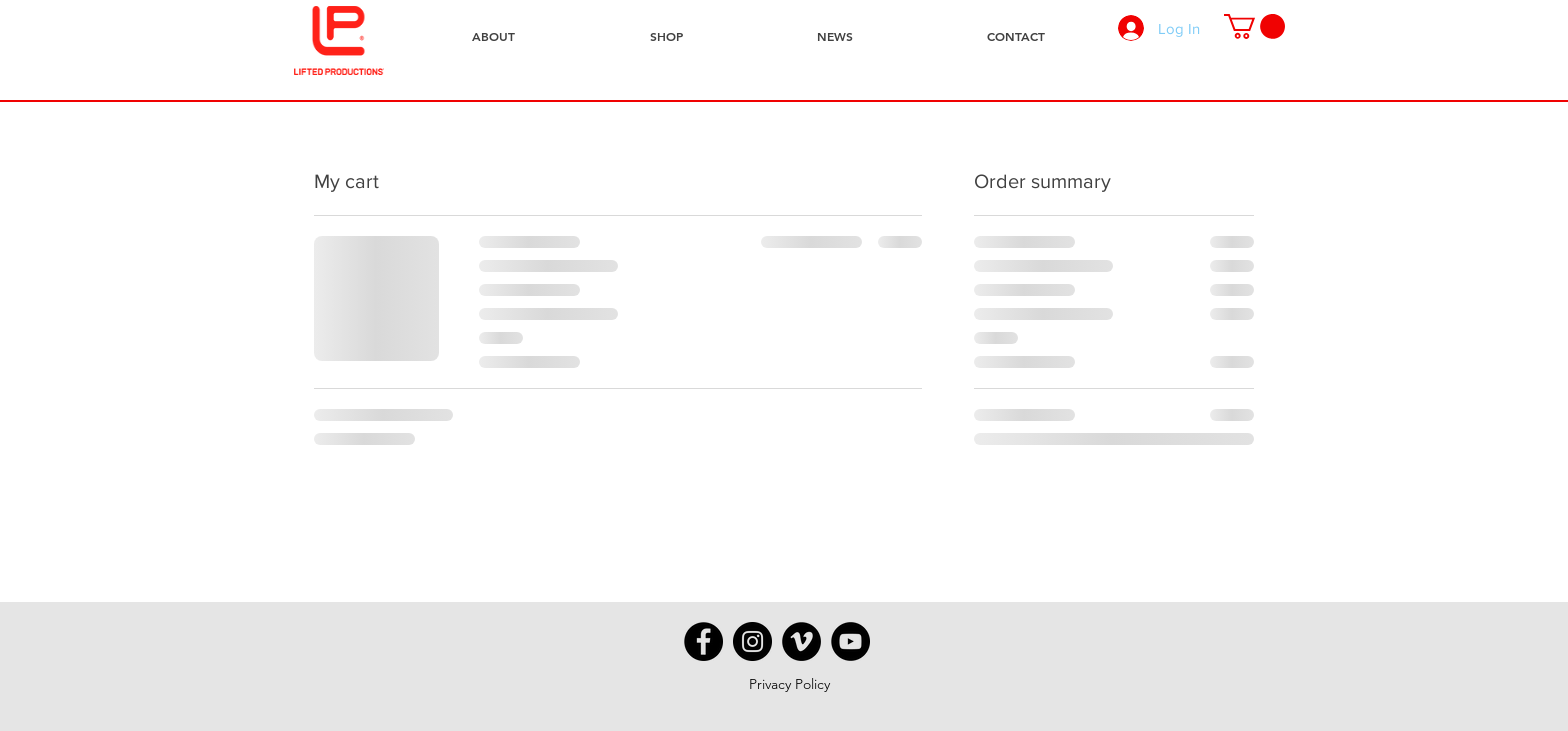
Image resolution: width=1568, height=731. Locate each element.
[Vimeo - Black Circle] (801, 641)
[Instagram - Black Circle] (752, 641)
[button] (1254, 26)
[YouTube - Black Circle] (850, 641)
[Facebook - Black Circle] (703, 641)
